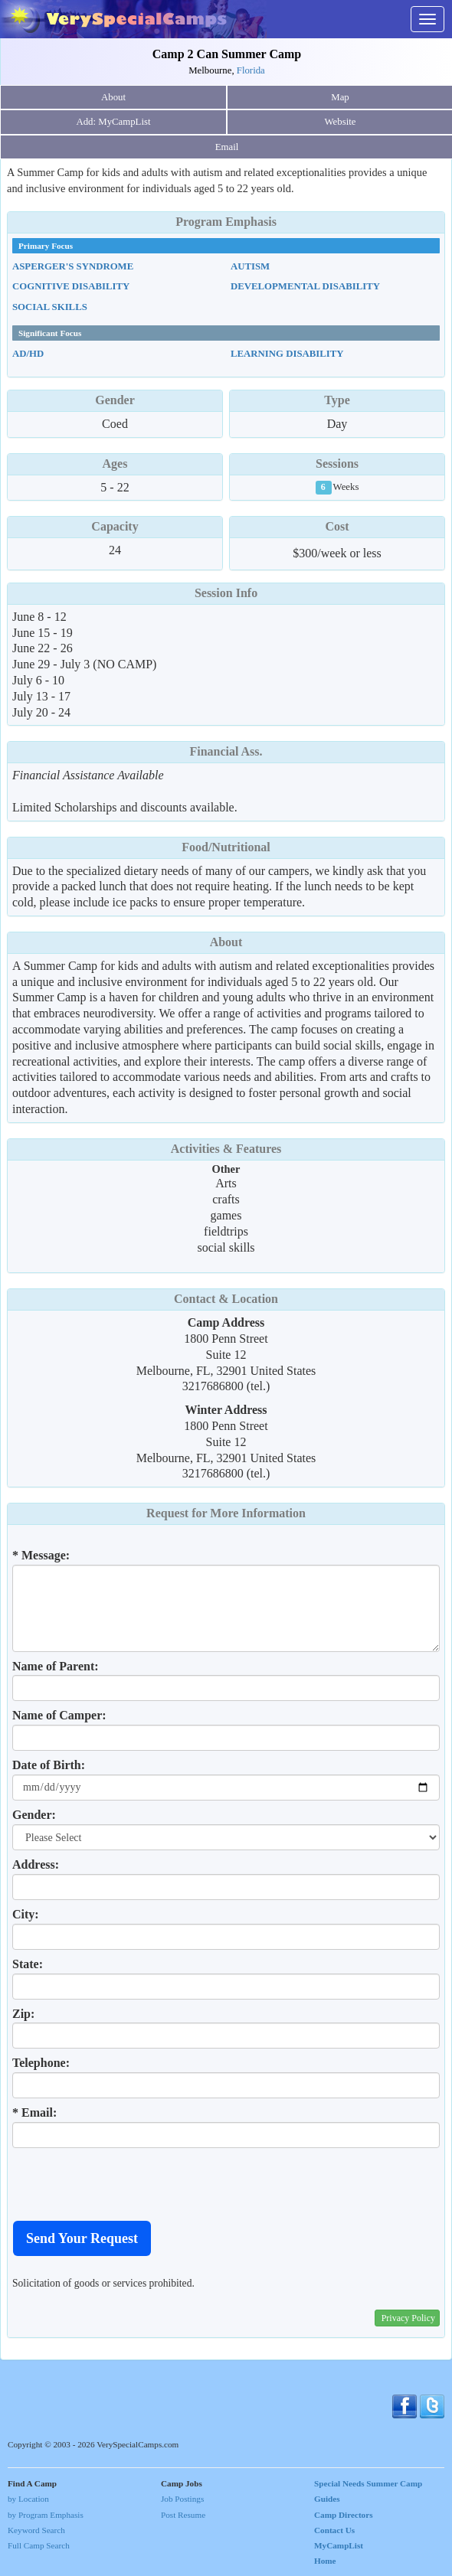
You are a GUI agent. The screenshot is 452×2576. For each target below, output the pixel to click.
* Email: (34, 2112)
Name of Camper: (59, 1715)
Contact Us (334, 2530)
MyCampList (338, 2545)
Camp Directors (343, 2514)
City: (25, 1914)
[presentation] (128, 2184)
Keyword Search (36, 2530)
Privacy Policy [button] (408, 2318)
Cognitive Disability (70, 286)
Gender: (34, 1814)
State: (27, 1963)
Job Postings (182, 2498)
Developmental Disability (305, 286)
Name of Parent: (55, 1666)
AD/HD (28, 353)
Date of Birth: (48, 1764)
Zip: (23, 2013)
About (113, 97)
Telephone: (41, 2062)
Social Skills (49, 307)
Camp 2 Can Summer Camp (226, 53)
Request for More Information (226, 1513)
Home (325, 2560)
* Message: (41, 1555)
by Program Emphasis (46, 2514)
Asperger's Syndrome (72, 266)
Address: (35, 1864)
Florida (251, 70)
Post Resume (183, 2514)
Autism (250, 266)
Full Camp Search (39, 2545)
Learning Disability (287, 353)
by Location (28, 2498)
